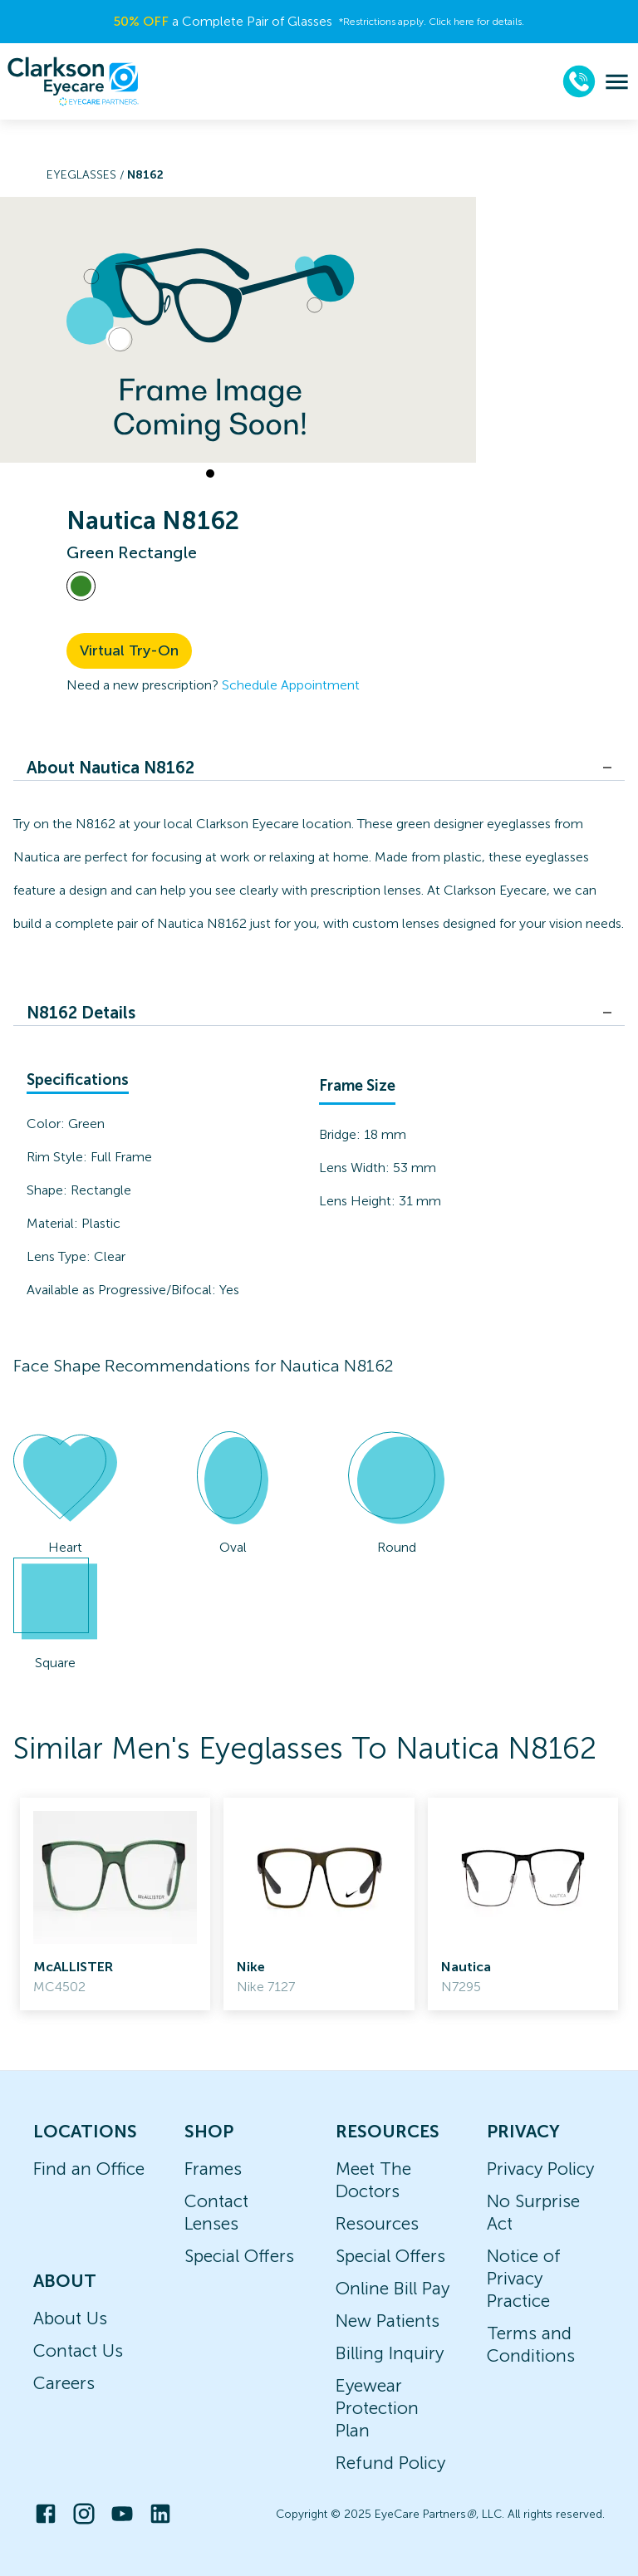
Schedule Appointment (291, 685)
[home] (73, 81)
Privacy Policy (540, 2168)
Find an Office (89, 2168)
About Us (70, 2318)
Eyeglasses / (87, 175)
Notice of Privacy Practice (524, 2278)
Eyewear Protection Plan (377, 2408)
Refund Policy (390, 2462)
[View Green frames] (81, 586)
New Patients (387, 2320)
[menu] (616, 81)
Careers (64, 2382)
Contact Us (78, 2350)
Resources (377, 2223)
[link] (115, 1904)
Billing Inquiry (390, 2353)
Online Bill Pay (392, 2288)
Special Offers (239, 2255)
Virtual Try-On (129, 650)
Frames (213, 2168)
